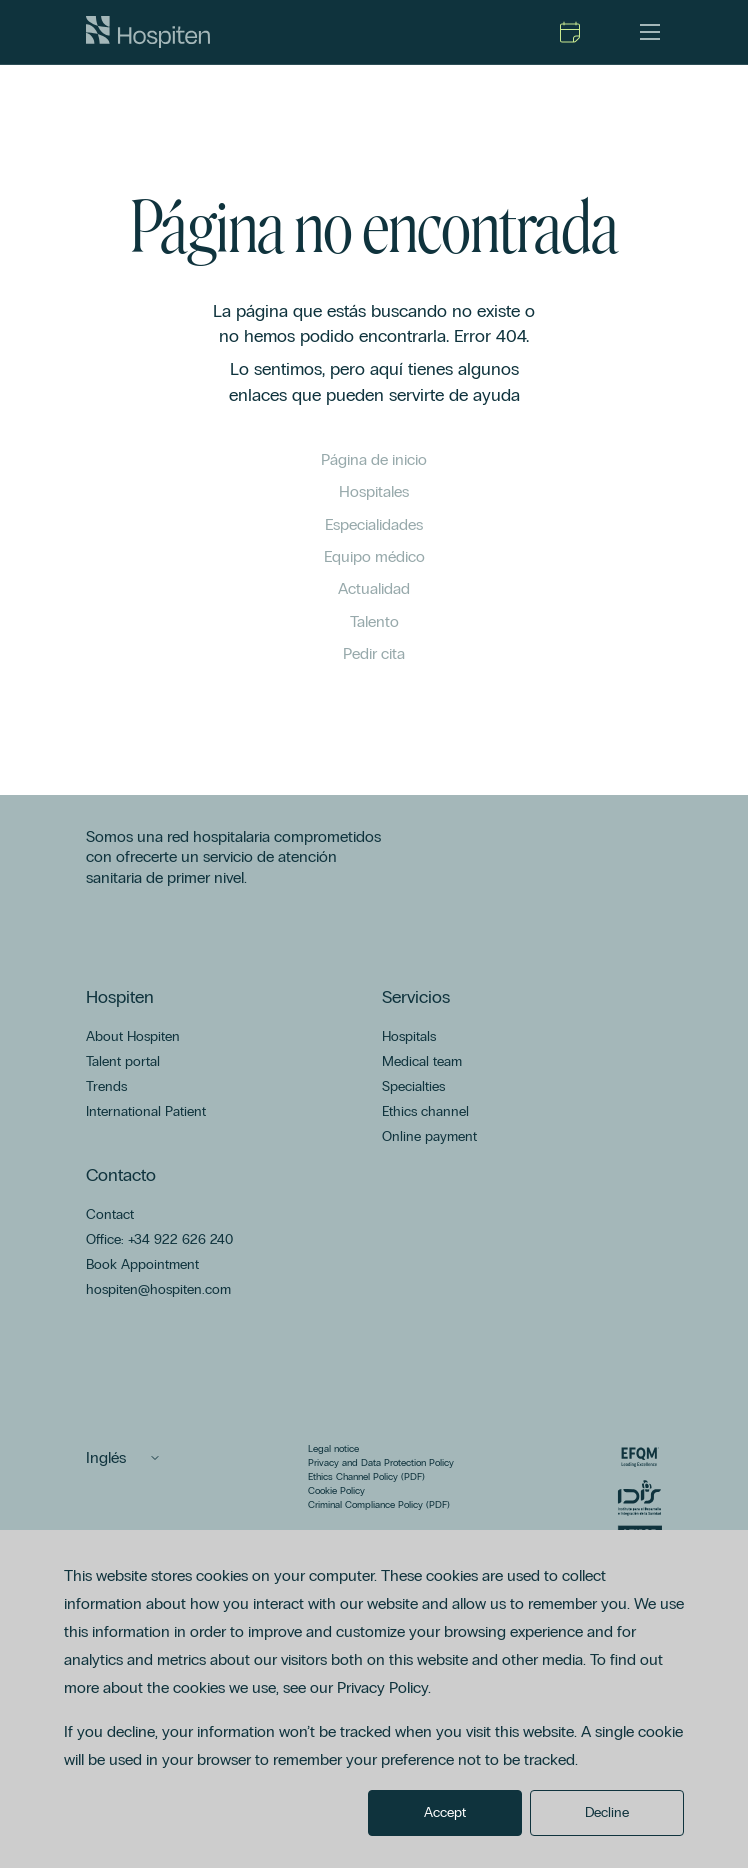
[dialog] (374, 1699)
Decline (607, 1812)
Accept (445, 1812)
